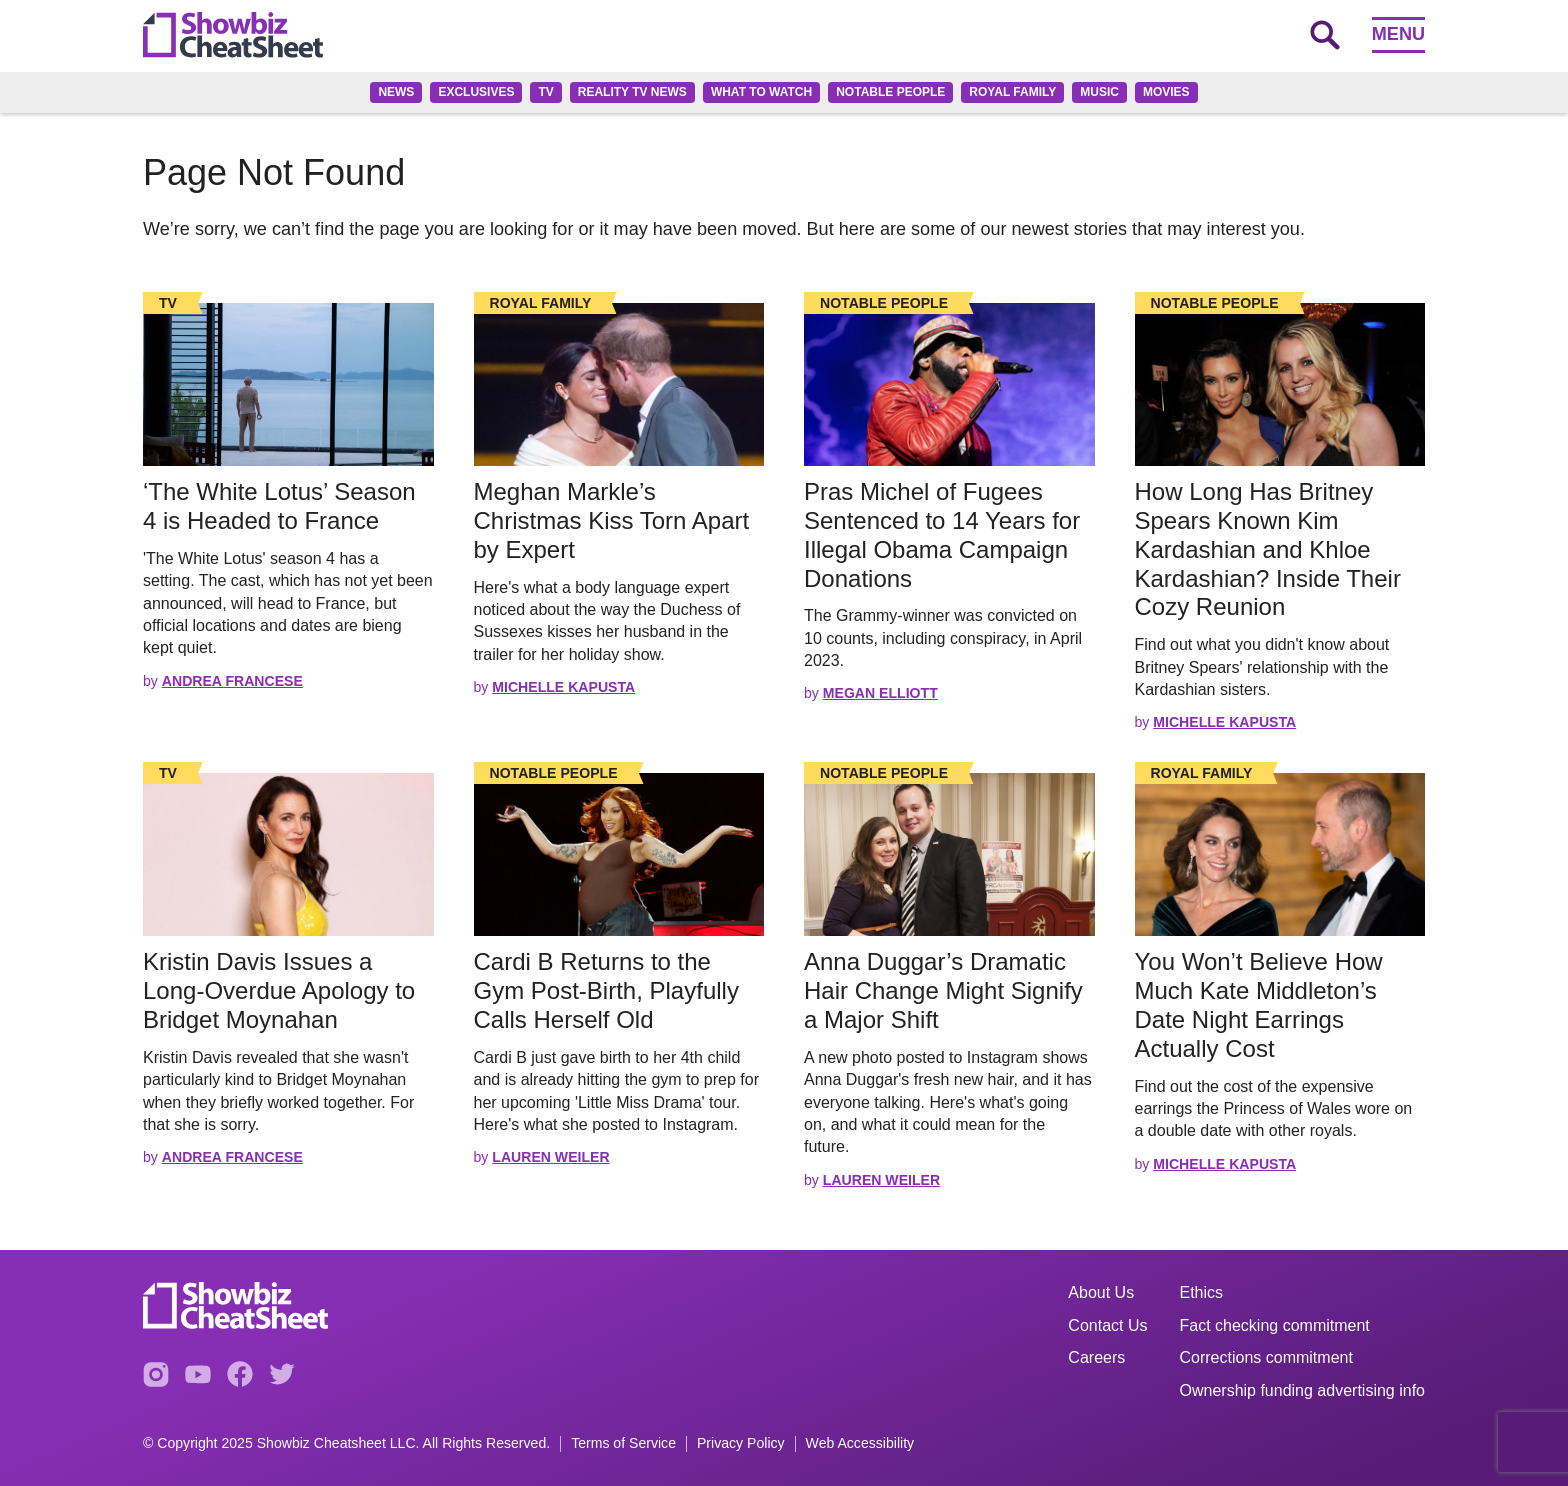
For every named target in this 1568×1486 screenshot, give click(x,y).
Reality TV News (632, 92)
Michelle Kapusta (563, 687)
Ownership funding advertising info (1302, 1390)
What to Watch (761, 92)
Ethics (1202, 1292)
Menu (1398, 34)
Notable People (890, 92)
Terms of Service (623, 1443)
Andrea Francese (232, 681)
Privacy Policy (741, 1443)
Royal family (1012, 92)
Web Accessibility (860, 1443)
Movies (1166, 92)
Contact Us (1107, 1325)
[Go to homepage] (233, 35)
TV (545, 92)
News (396, 92)
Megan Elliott (880, 693)
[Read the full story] (288, 384)
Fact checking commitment (1275, 1325)
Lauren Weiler (550, 1157)
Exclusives (476, 92)
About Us (1101, 1292)
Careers (1096, 1357)
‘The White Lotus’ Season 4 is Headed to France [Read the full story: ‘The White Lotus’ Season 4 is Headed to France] (279, 506)
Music (1099, 92)
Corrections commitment (1266, 1357)
